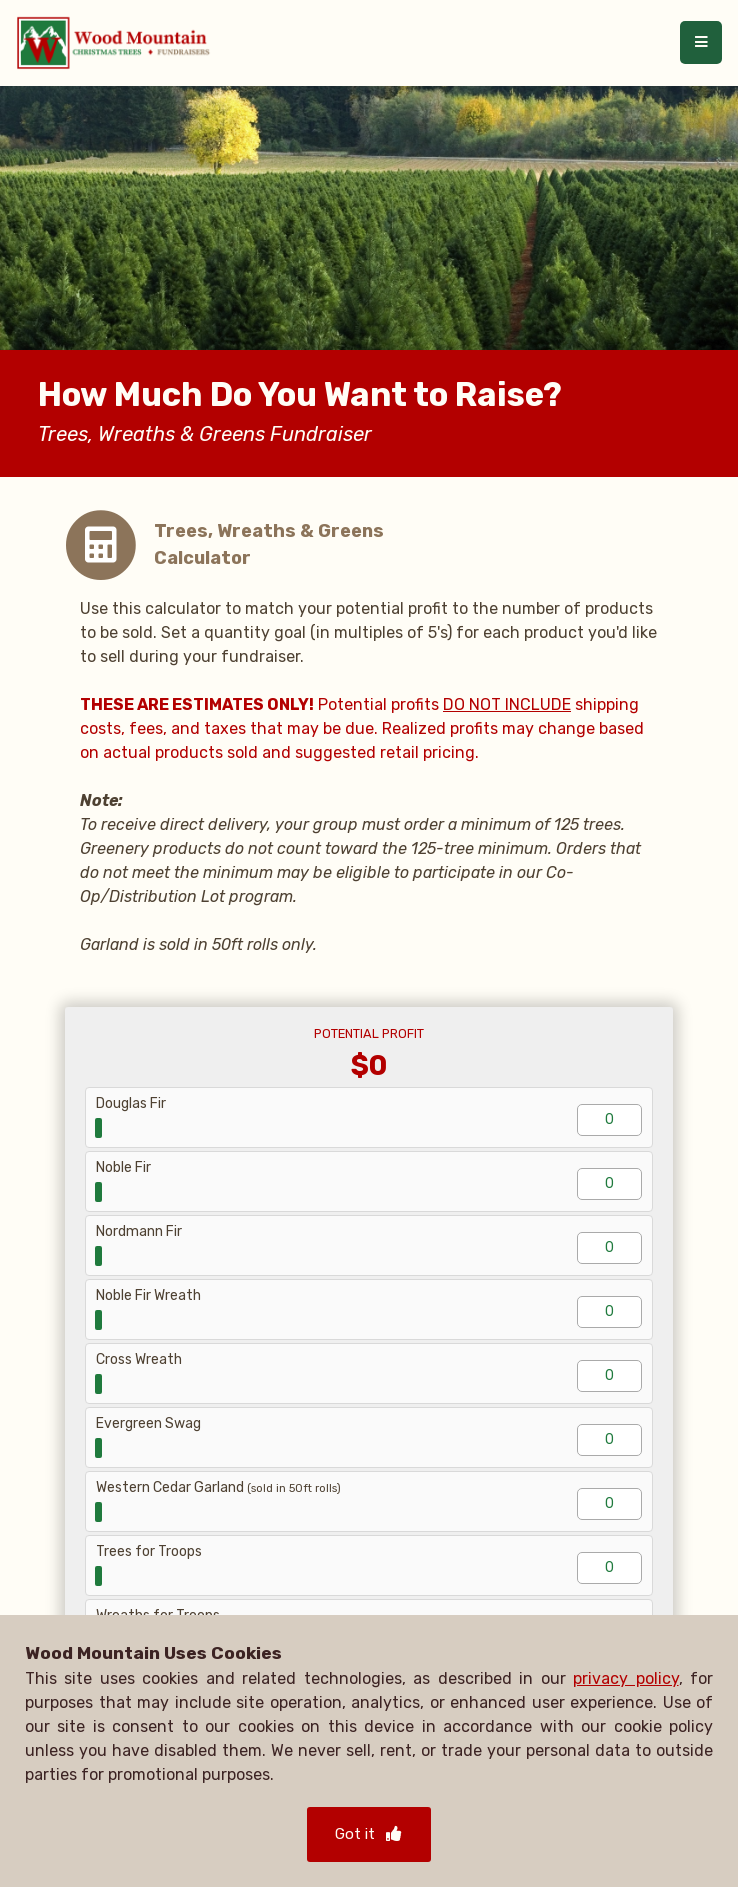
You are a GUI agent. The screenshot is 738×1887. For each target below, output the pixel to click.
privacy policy (625, 1678)
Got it (369, 1834)
